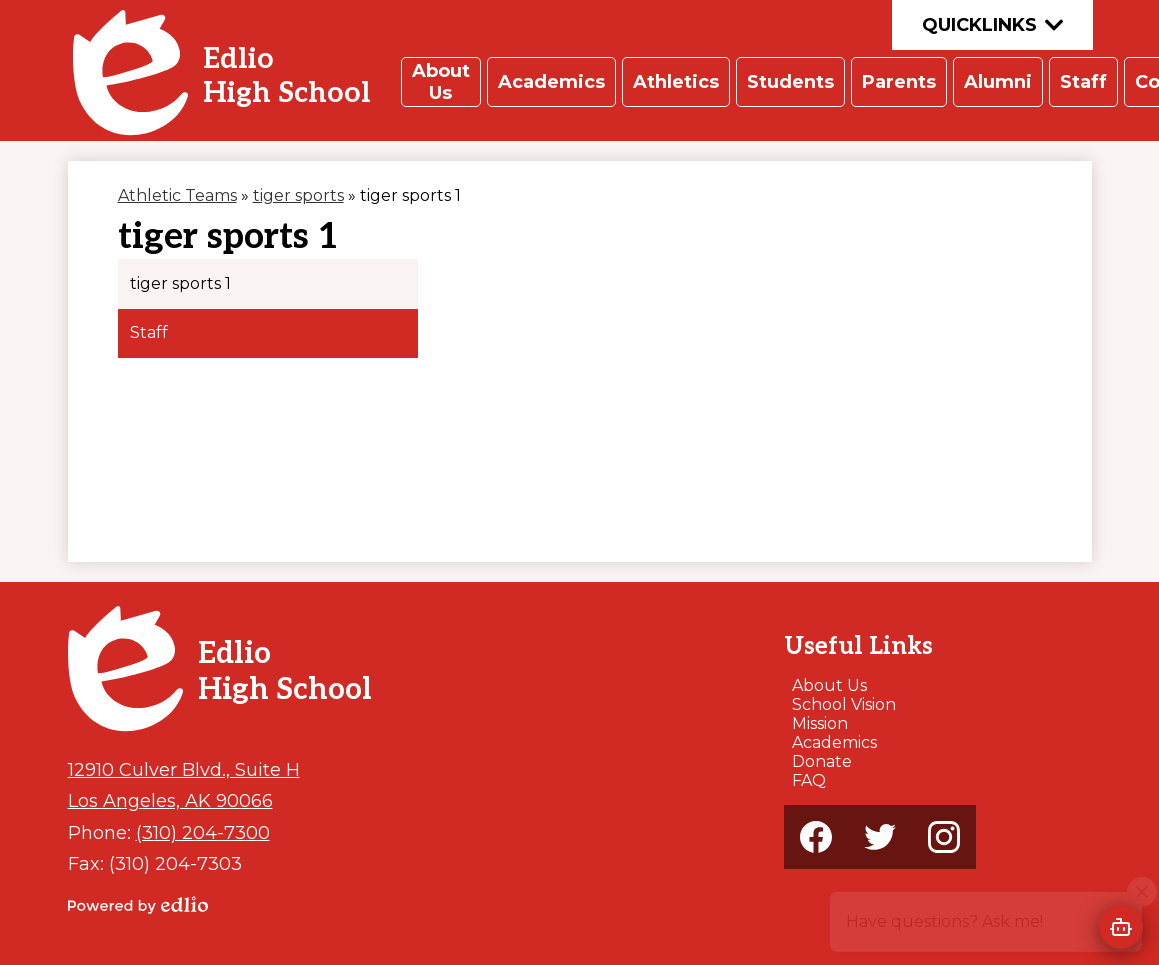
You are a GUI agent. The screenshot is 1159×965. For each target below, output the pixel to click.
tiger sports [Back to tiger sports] (298, 195)
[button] (441, 82)
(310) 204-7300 (203, 832)
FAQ (809, 780)
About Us (829, 685)
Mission (820, 723)
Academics (834, 742)
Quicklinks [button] (992, 25)
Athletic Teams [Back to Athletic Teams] (177, 195)
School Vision (844, 704)
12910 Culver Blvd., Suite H (184, 769)
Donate (822, 761)
